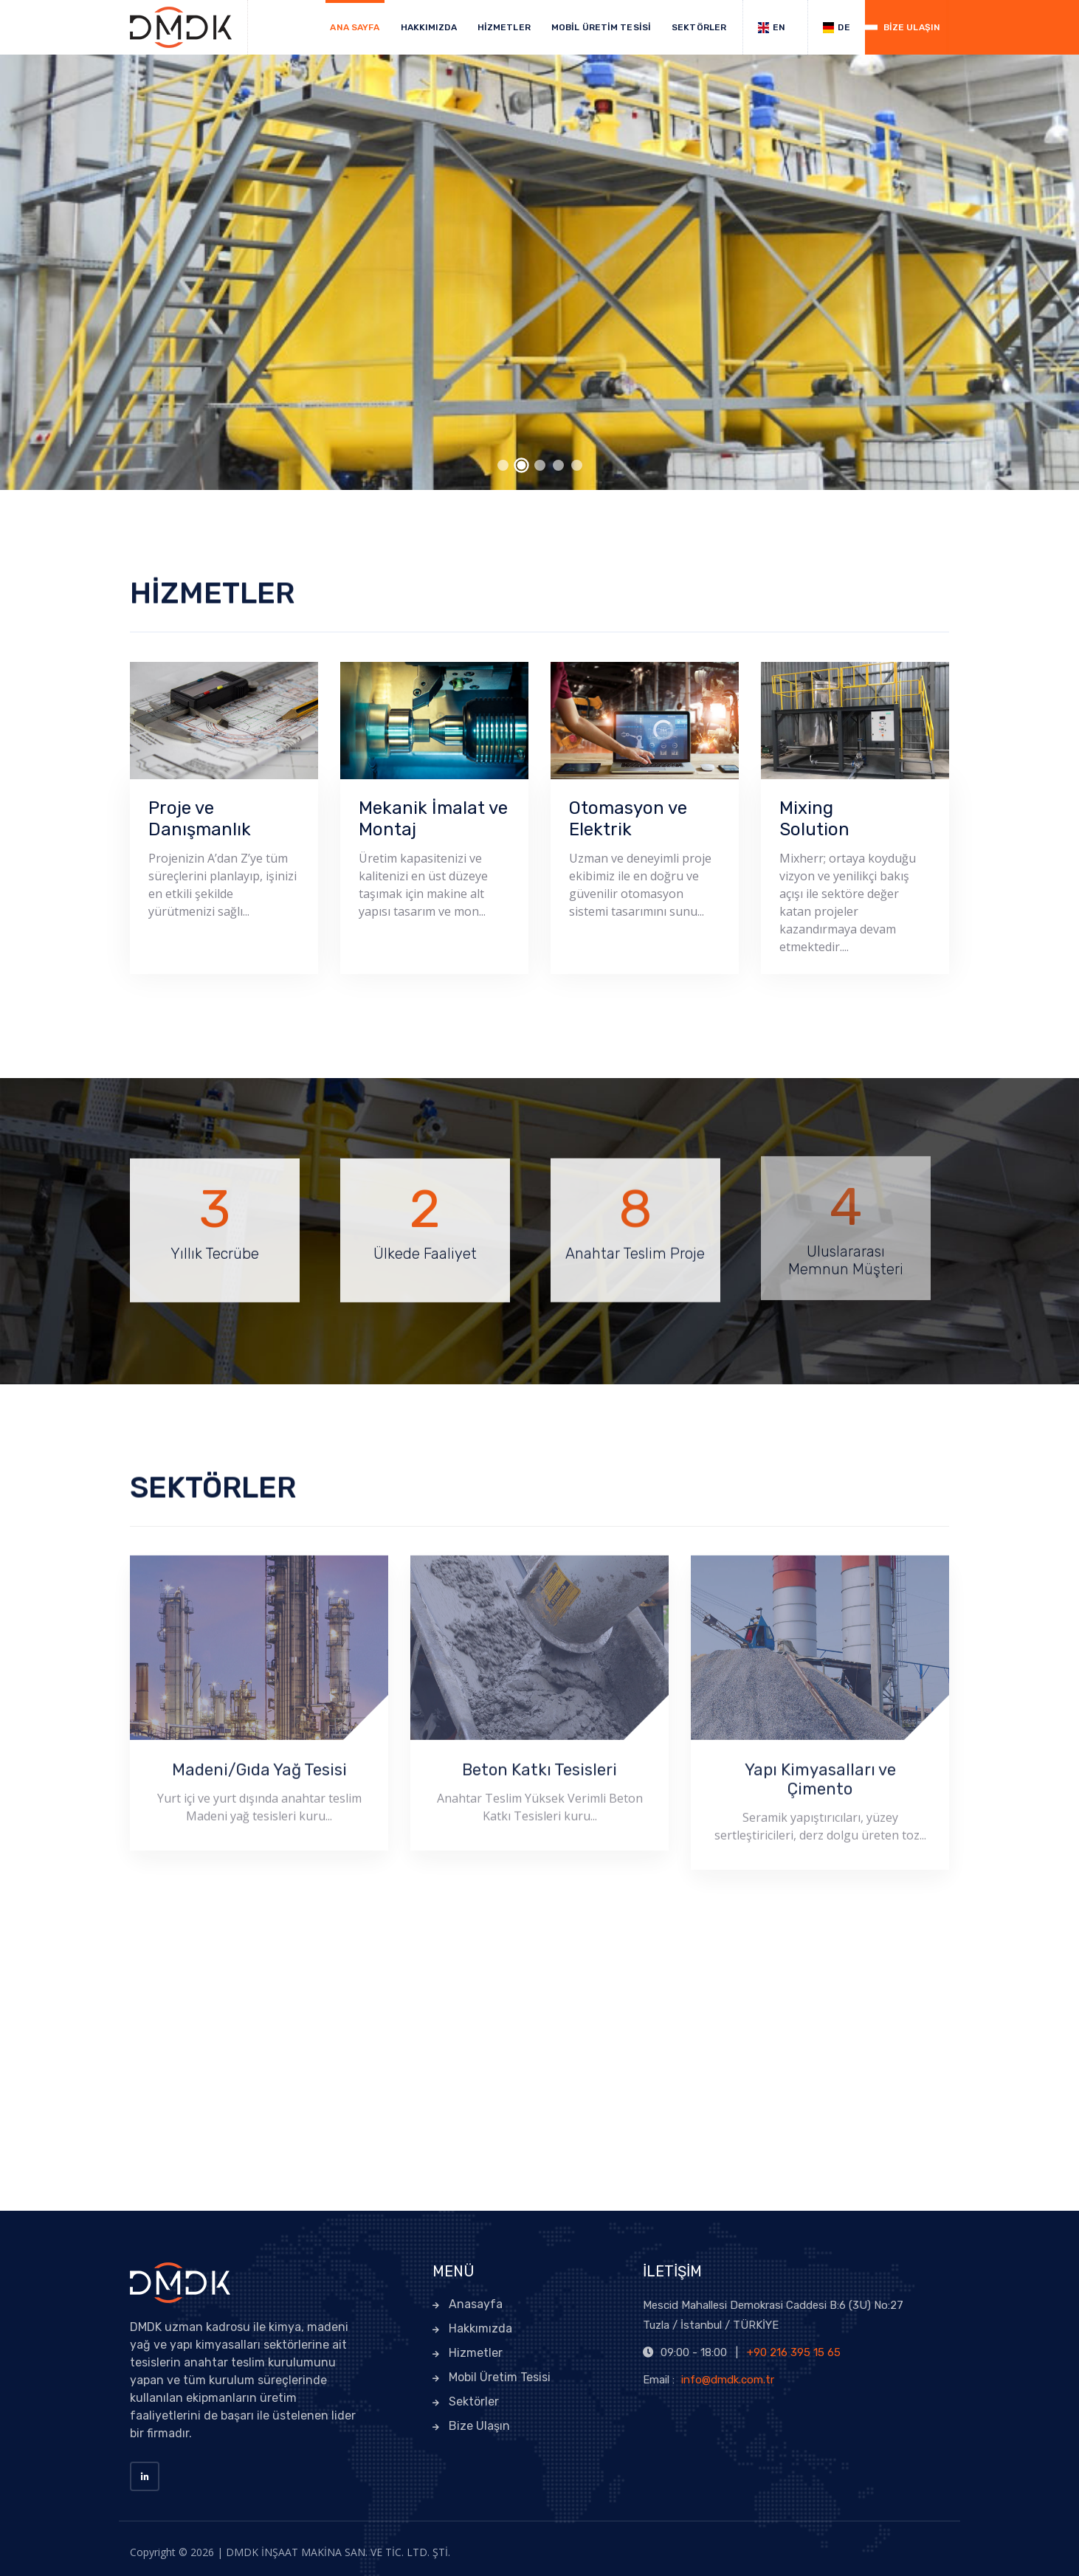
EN (771, 27)
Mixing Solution (814, 819)
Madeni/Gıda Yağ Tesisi (259, 1763)
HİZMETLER (504, 27)
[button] (503, 465)
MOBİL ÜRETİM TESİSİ (601, 27)
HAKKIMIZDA (429, 27)
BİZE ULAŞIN (911, 27)
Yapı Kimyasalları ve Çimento (820, 1772)
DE (836, 27)
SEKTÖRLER (699, 27)
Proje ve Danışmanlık (199, 819)
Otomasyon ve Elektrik (628, 819)
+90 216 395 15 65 (794, 2352)
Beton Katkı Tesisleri (539, 1763)
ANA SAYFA (354, 27)
